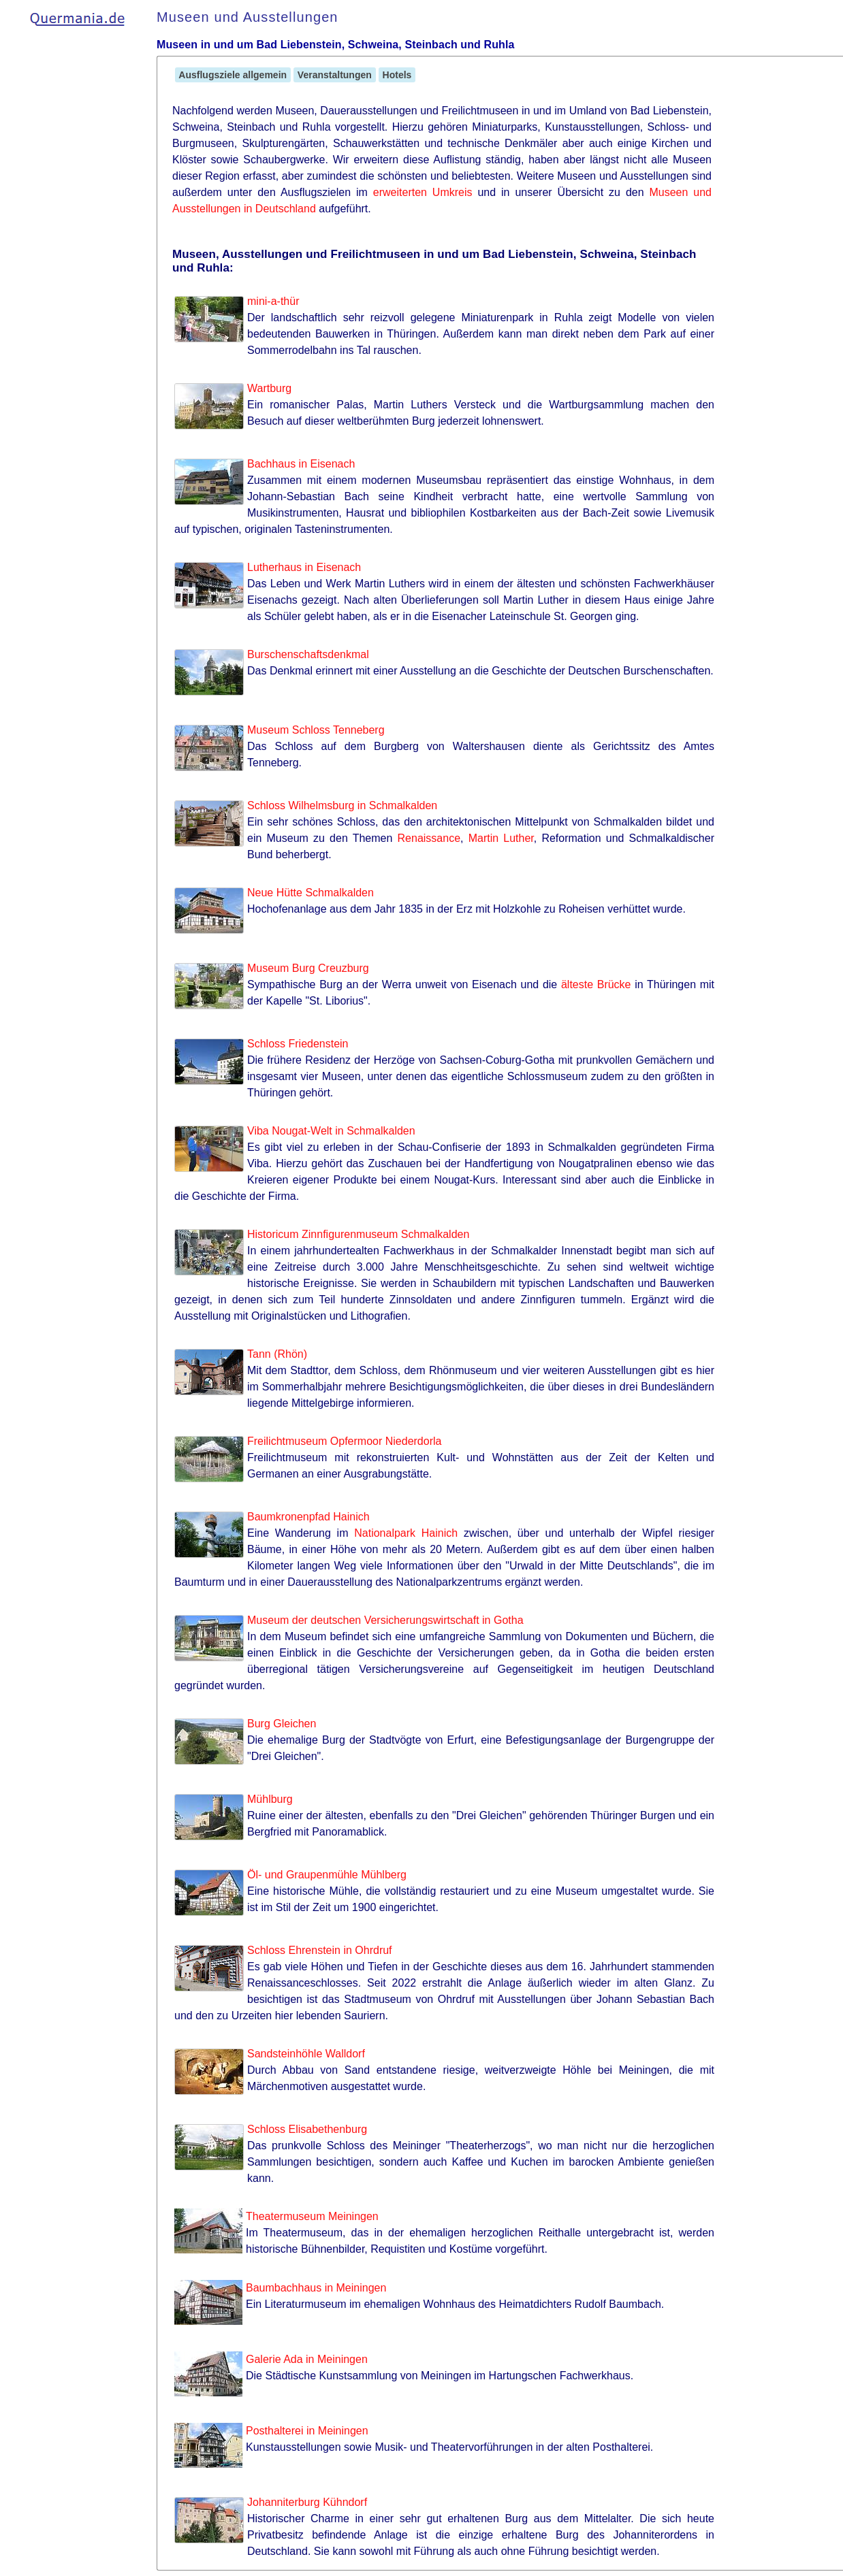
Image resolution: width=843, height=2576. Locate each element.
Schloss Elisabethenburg (307, 2129)
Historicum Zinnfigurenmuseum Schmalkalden (358, 1234)
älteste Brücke (596, 984)
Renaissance (429, 838)
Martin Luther (501, 838)
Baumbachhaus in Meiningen (316, 2288)
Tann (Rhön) (277, 1354)
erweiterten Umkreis (423, 192)
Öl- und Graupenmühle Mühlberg (327, 1874)
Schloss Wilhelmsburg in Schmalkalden (342, 805)
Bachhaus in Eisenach (301, 464)
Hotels (397, 74)
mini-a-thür (273, 301)
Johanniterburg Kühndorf (307, 2502)
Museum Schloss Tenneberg (316, 730)
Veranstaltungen (335, 74)
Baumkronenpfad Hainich (308, 1516)
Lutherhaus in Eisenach (304, 567)
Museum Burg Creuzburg (308, 968)
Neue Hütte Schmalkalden (310, 892)
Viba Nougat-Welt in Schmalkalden (331, 1131)
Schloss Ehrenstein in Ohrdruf (319, 1950)
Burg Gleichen (281, 1723)
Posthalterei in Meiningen (307, 2430)
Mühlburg (270, 1799)
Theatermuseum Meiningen (312, 2216)
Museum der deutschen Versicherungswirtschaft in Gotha (385, 1620)
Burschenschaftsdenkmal (308, 654)
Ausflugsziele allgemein (232, 74)
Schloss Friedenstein (298, 1043)
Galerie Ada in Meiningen (307, 2359)
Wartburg (269, 388)
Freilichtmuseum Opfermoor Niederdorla (344, 1441)
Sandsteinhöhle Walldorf (306, 2053)
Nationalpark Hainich (406, 1533)
